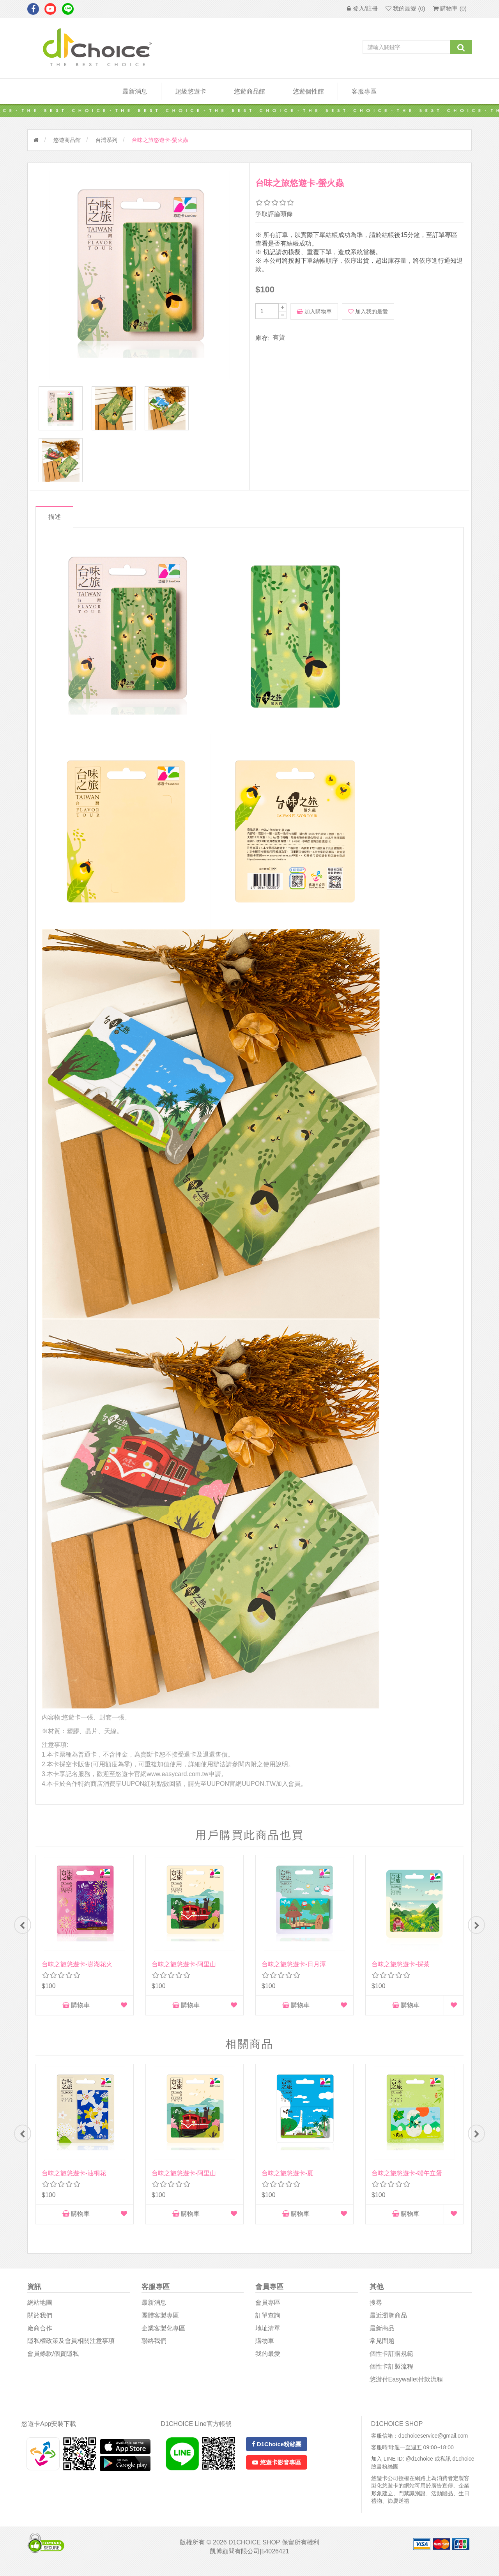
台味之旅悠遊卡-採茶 (401, 1969)
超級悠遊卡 (190, 91)
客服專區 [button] (364, 91)
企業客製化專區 (163, 2336)
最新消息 (134, 91)
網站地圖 (39, 2310)
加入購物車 (314, 311)
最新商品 (382, 2336)
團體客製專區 (160, 2323)
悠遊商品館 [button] (249, 91)
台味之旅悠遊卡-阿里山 (184, 1969)
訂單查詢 (267, 2323)
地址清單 (267, 2336)
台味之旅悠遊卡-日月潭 (294, 1969)
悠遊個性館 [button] (308, 91)
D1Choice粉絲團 (276, 2452)
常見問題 (382, 2349)
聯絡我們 (154, 2349)
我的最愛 (267, 2361)
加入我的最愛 (368, 311)
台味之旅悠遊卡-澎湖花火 (77, 1969)
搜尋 (376, 2310)
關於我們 (39, 2323)
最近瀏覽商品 (388, 2323)
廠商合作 (39, 2336)
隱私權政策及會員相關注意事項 (71, 2349)
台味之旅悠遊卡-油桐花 (74, 2179)
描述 (56, 522)
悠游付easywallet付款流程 (406, 2387)
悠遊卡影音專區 (276, 2470)
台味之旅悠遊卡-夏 (287, 2179)
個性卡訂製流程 (391, 2374)
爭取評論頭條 (274, 214)
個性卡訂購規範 (391, 2361)
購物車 (76, 2010)
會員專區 (267, 2310)
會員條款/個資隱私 (53, 2361)
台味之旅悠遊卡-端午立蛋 (407, 2179)
